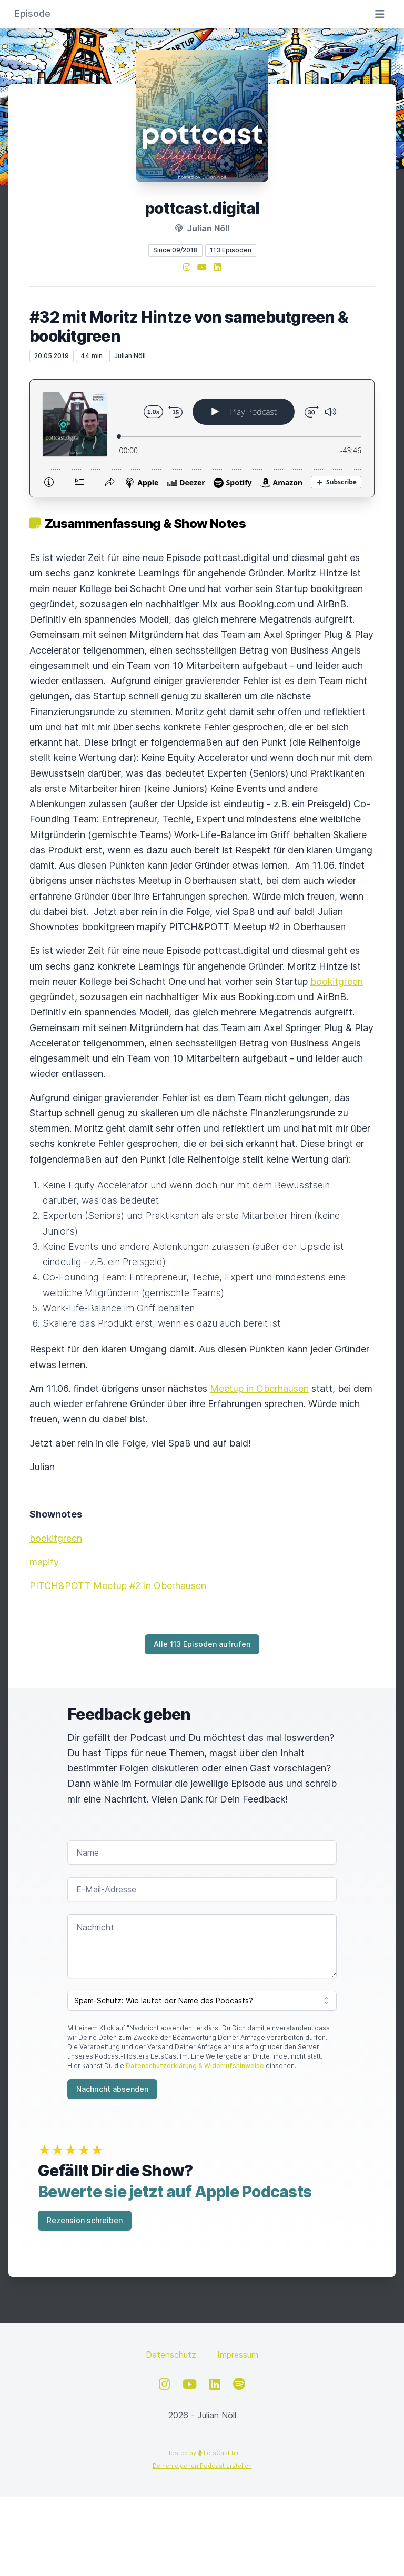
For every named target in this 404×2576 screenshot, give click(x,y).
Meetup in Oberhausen (259, 1388)
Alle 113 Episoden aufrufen (202, 1644)
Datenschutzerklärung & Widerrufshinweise (195, 2066)
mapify (44, 1561)
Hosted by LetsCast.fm (202, 2453)
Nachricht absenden (112, 2088)
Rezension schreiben (85, 2220)
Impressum (237, 2354)
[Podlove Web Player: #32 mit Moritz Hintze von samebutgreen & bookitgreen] (202, 438)
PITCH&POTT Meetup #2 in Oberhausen (117, 1585)
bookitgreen (336, 981)
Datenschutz (171, 2354)
